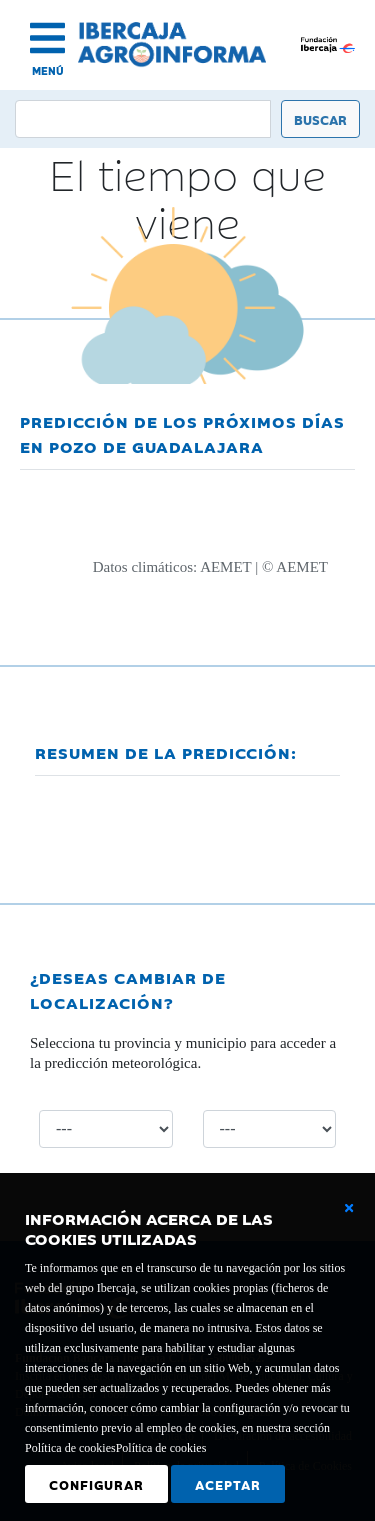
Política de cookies (161, 1448)
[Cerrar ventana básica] (349, 1208)
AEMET (225, 567)
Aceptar (228, 1484)
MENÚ (48, 70)
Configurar (96, 1484)
